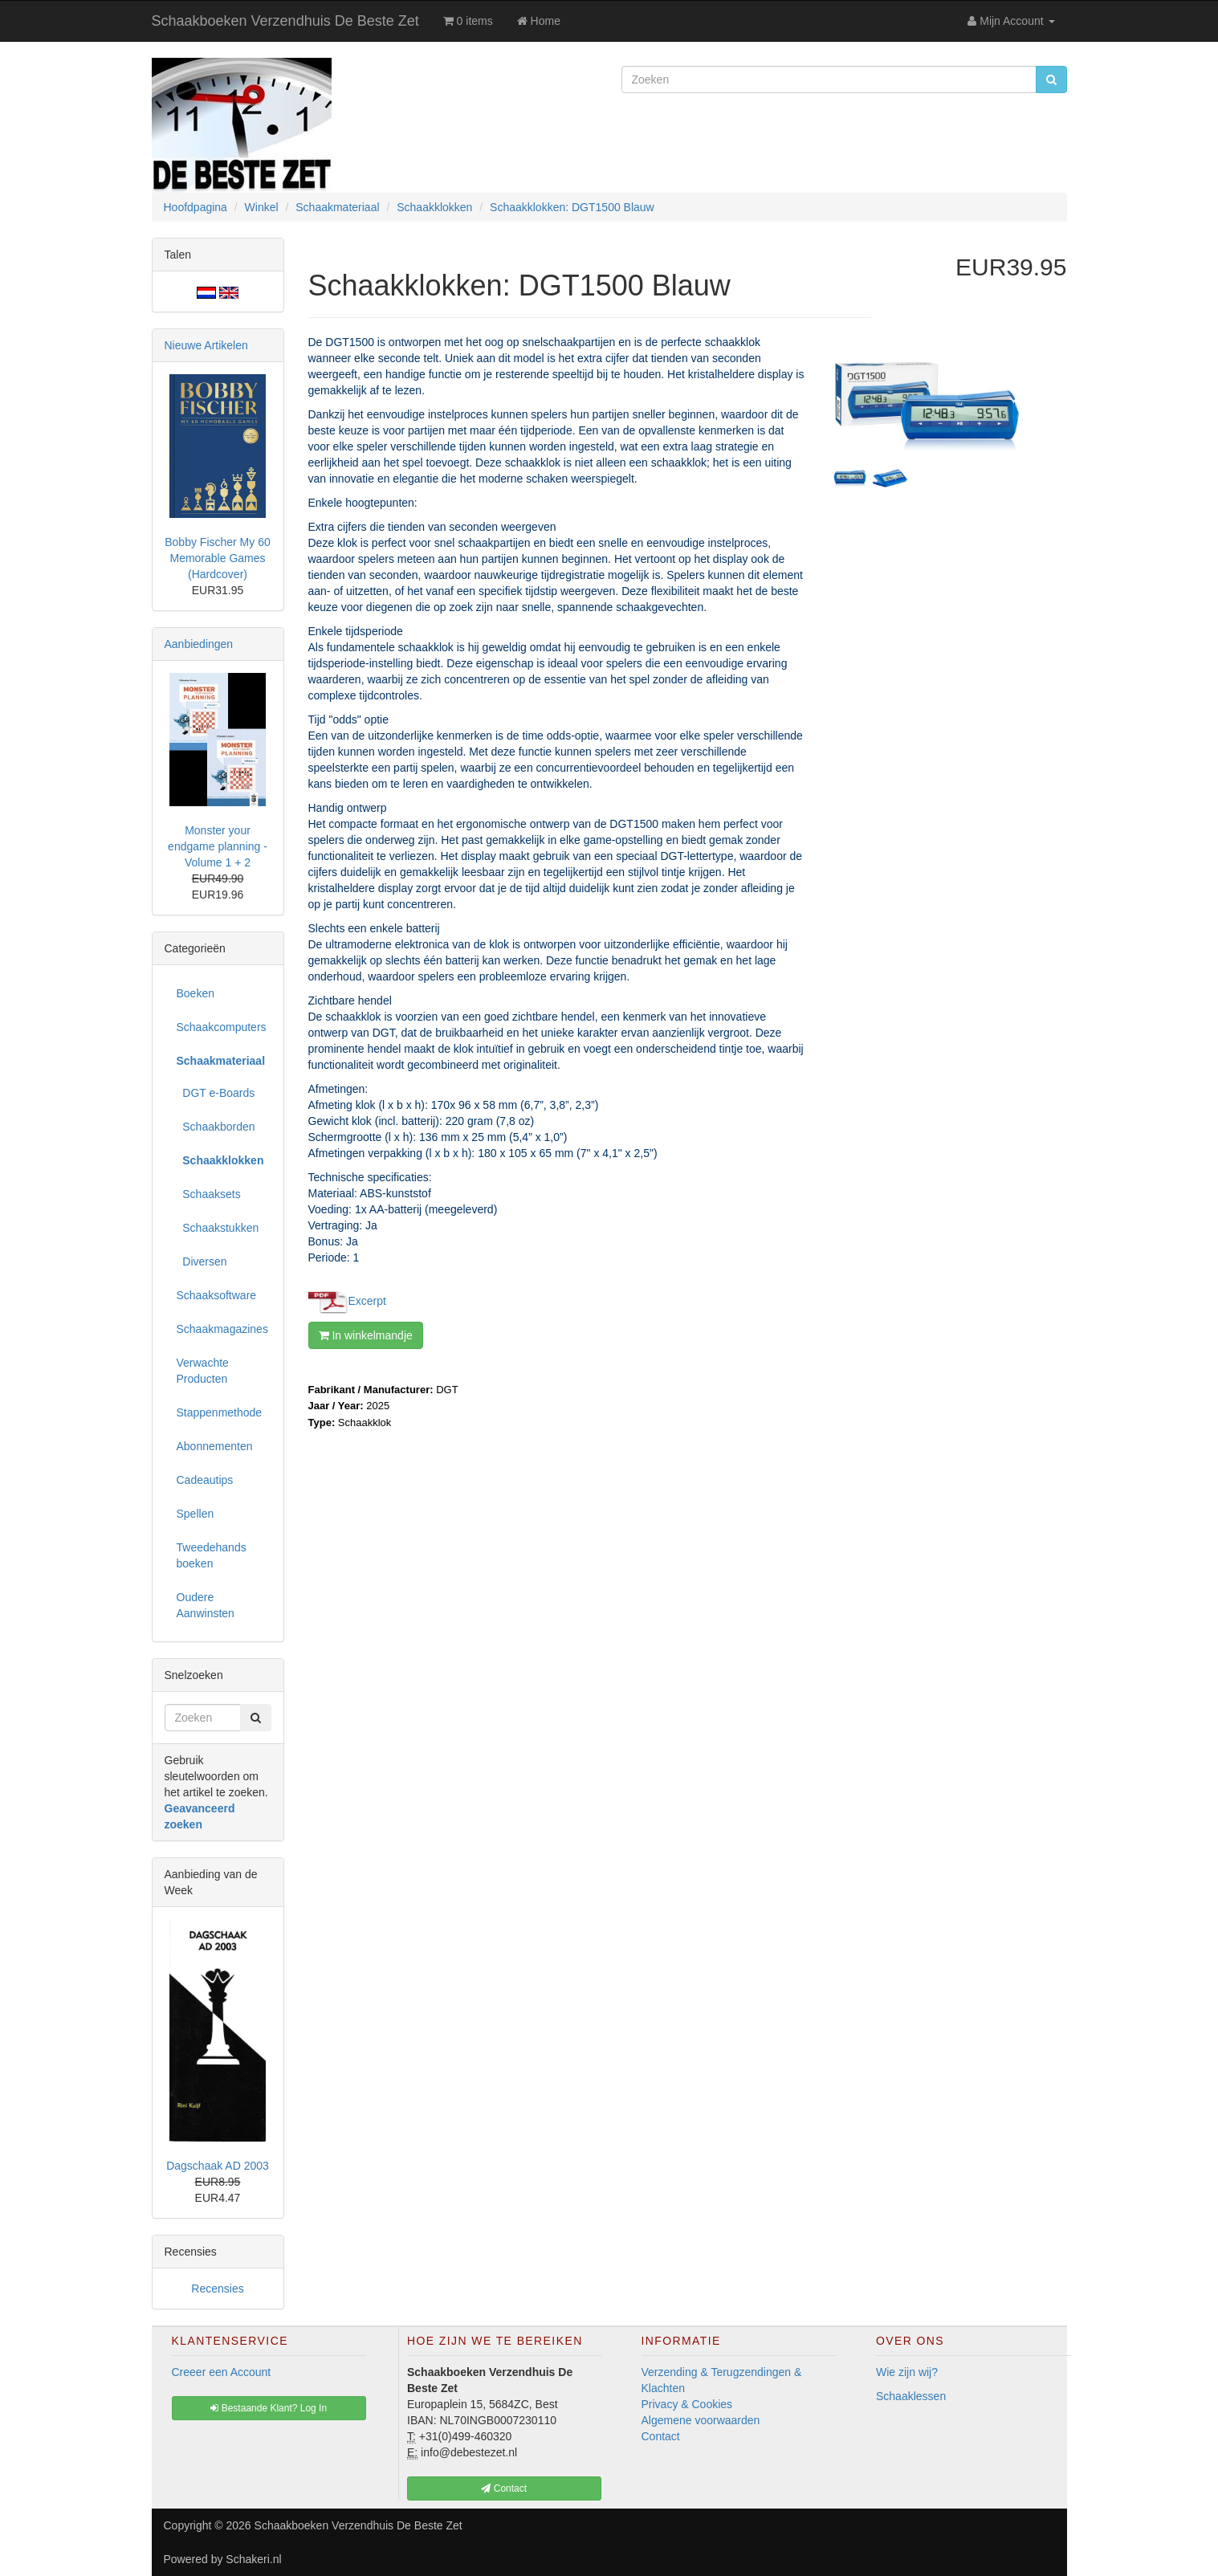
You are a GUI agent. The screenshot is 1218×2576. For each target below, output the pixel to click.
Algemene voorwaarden (701, 2420)
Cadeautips (205, 1479)
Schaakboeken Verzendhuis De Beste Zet (285, 21)
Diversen (202, 1261)
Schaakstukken (218, 1227)
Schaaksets (209, 1194)
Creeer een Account (221, 2372)
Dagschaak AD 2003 (217, 2165)
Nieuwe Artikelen (206, 345)
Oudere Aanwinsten (205, 1605)
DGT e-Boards (216, 1092)
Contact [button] (504, 2488)
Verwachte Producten (203, 1370)
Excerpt (367, 1300)
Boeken (195, 993)
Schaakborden (216, 1126)
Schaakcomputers (222, 1027)
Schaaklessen (911, 2396)
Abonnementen (215, 1446)
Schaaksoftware (217, 1295)
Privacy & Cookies (687, 2404)
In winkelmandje (366, 1335)
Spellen (195, 1513)
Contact (661, 2436)
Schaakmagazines (222, 1329)
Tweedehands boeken (211, 1555)
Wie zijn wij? (907, 2372)
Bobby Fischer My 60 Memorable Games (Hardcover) (218, 558)
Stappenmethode (220, 1412)
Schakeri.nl (253, 2559)
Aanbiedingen (199, 644)
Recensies (217, 2288)
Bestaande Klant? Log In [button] (268, 2408)
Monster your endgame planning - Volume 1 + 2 (217, 846)
